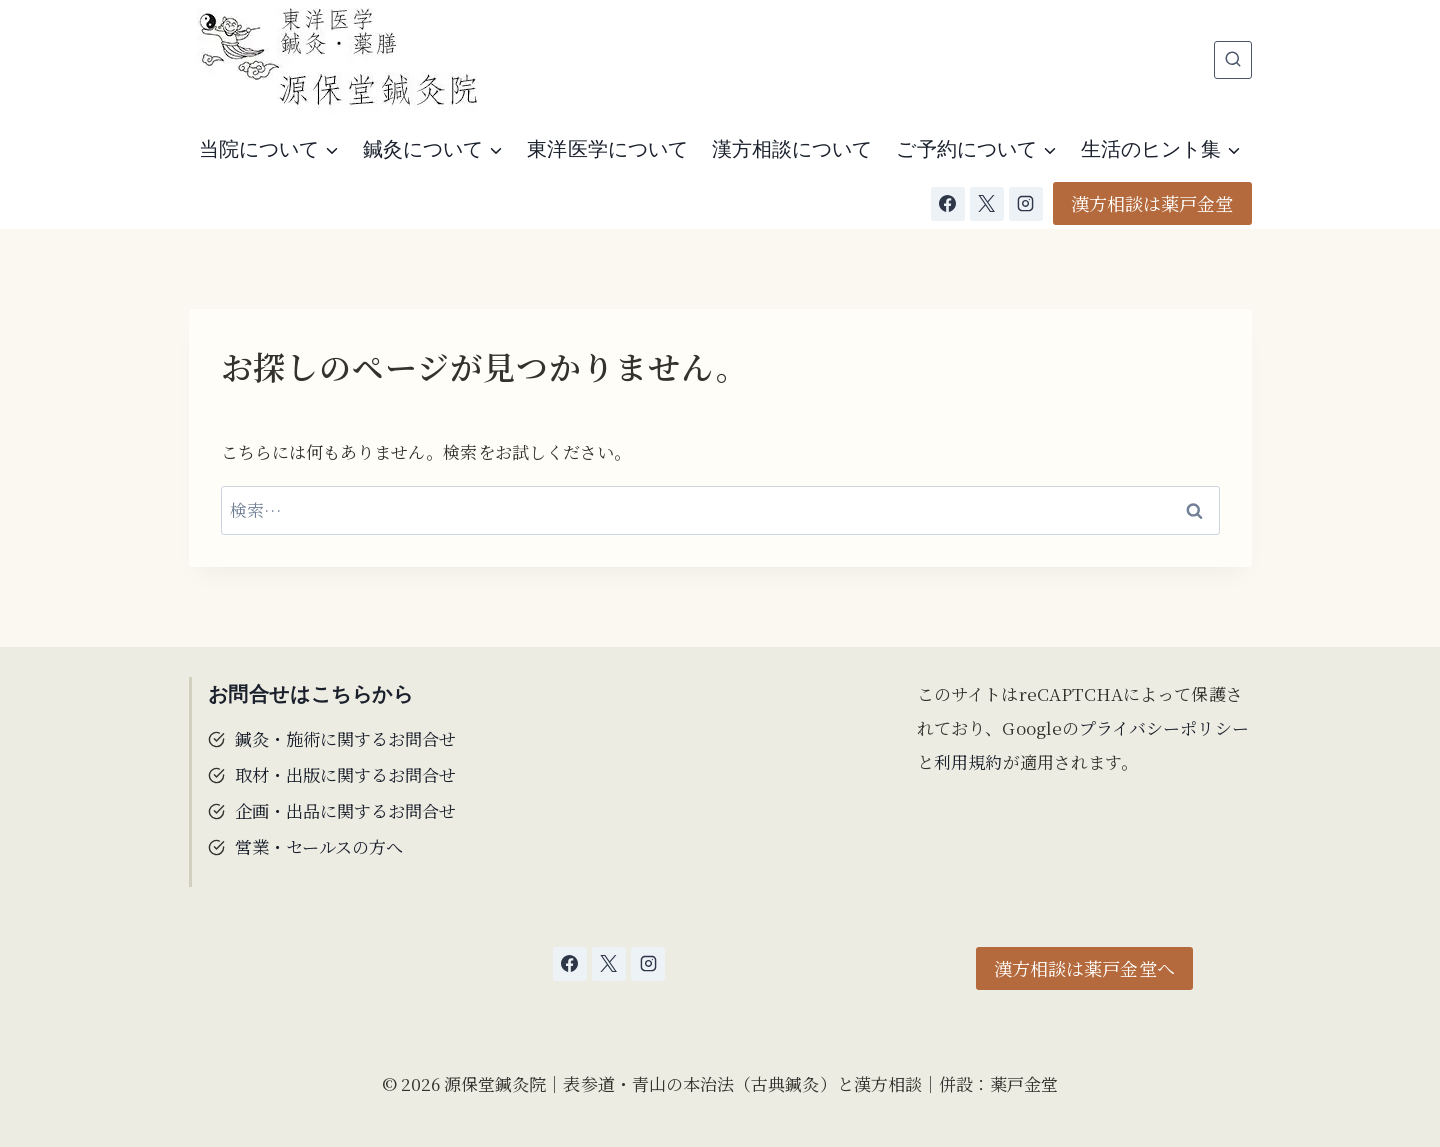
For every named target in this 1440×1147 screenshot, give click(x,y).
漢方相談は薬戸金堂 (1152, 203)
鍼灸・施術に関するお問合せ (346, 738)
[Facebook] (948, 204)
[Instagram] (1026, 204)
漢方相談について (792, 149)
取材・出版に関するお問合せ (346, 774)
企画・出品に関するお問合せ (346, 810)
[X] (987, 204)
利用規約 (968, 761)
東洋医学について (607, 149)
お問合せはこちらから (311, 694)
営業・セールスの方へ (319, 845)
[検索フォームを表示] (1233, 60)
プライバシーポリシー (1164, 727)
